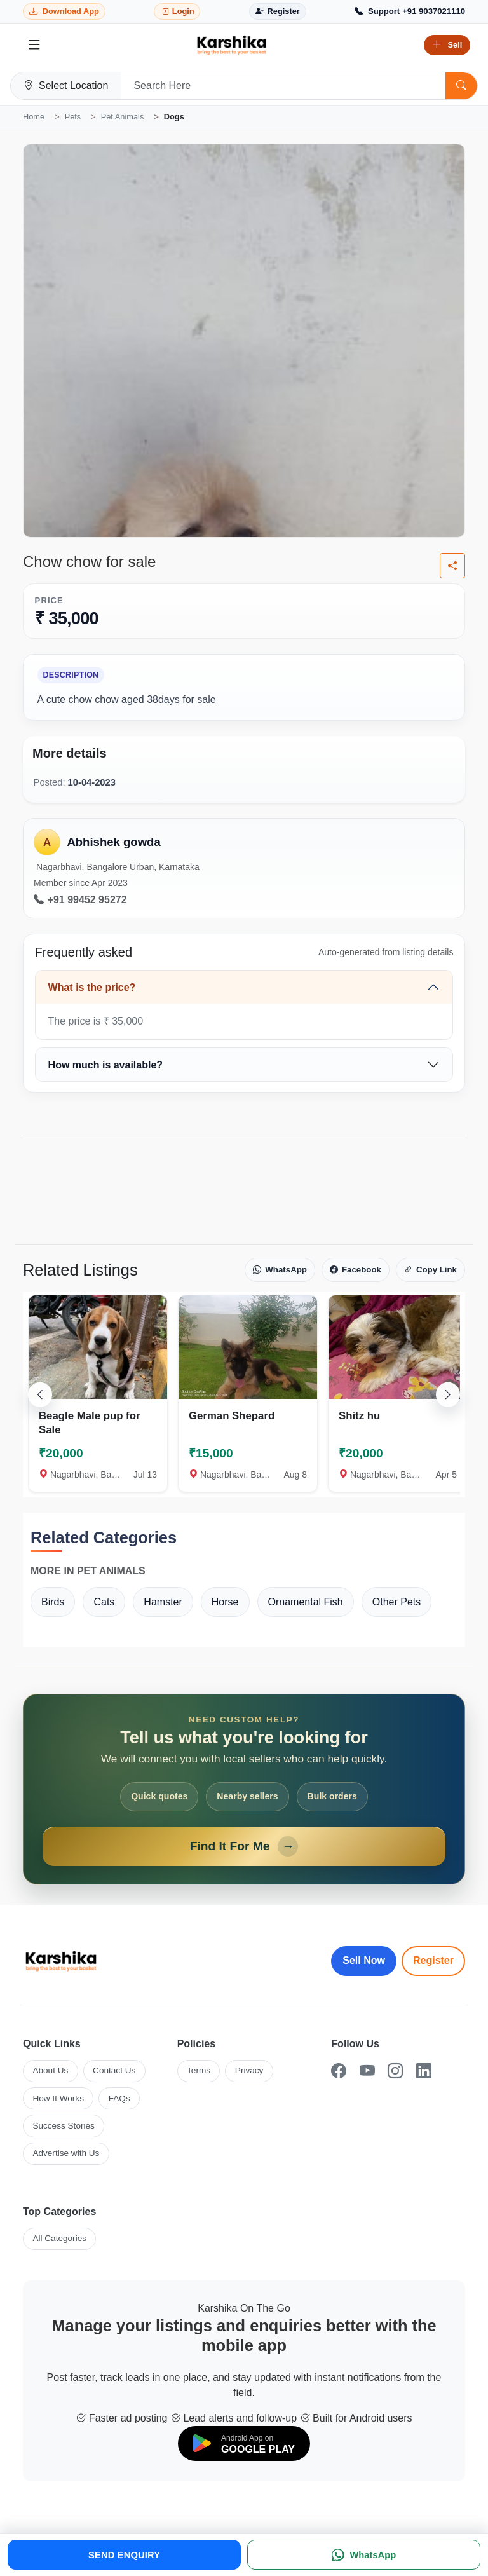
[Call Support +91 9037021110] (410, 11)
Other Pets (396, 1602)
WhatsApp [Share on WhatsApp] (280, 1270)
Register (433, 1960)
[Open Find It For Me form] (244, 1789)
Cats (103, 1602)
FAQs (119, 2098)
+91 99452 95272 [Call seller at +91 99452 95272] (80, 900)
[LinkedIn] (423, 2071)
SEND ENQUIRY (124, 2555)
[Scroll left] (40, 1394)
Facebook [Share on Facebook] (355, 1270)
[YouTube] (367, 2071)
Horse (225, 1602)
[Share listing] (452, 565)
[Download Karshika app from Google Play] (64, 11)
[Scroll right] (448, 1394)
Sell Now (363, 1960)
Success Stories (63, 2125)
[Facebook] (338, 2071)
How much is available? (105, 1065)
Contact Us (114, 2070)
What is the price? (92, 987)
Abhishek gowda (113, 841)
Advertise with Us (65, 2153)
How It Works (58, 2098)
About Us (50, 2070)
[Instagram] (395, 2071)
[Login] (177, 11)
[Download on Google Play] (244, 2443)
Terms (198, 2070)
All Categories (59, 2238)
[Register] (277, 11)
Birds (52, 1602)
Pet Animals (122, 116)
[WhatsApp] (363, 2555)
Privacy (249, 2070)
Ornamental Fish (305, 1602)
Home (33, 116)
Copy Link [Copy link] (430, 1270)
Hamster (163, 1602)
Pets (73, 116)
